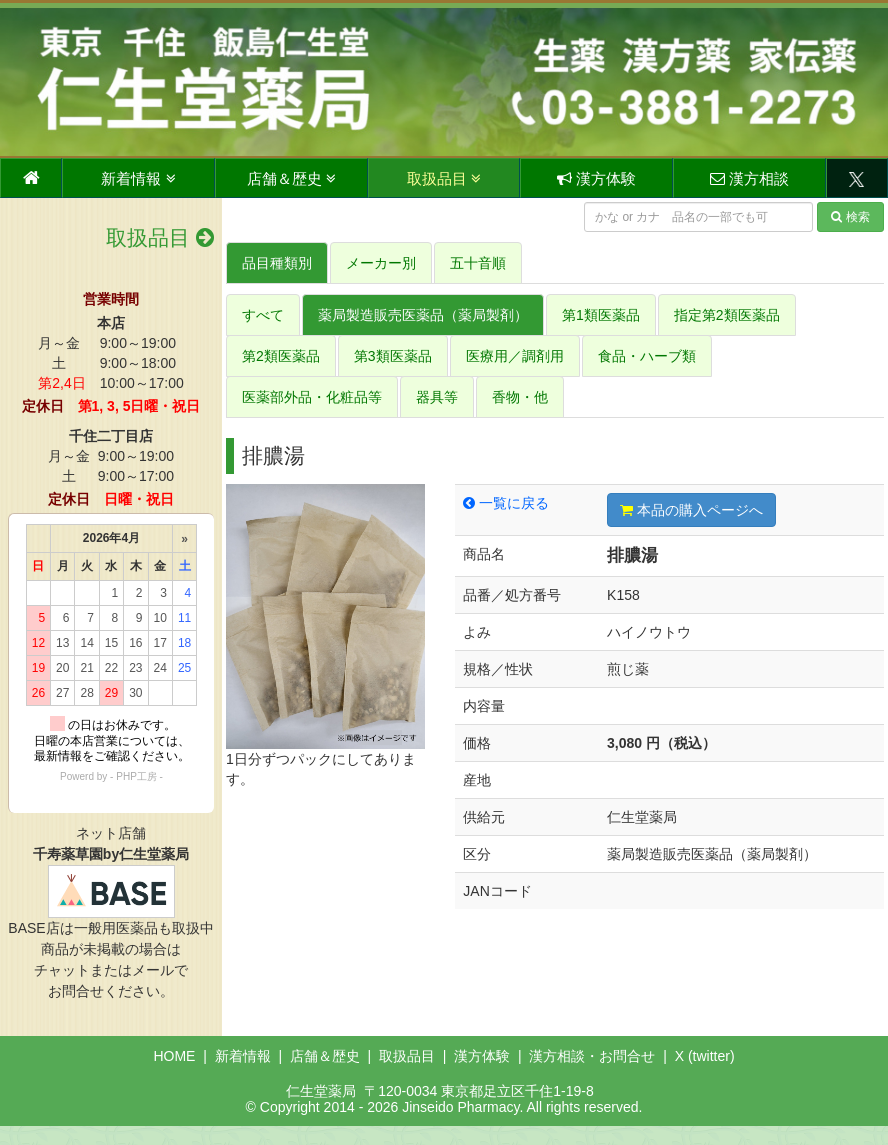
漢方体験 (596, 178)
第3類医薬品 (393, 356)
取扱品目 (444, 178)
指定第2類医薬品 (727, 315)
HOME (174, 1056)
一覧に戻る (506, 503)
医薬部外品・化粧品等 (312, 397)
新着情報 (138, 178)
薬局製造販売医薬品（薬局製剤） (423, 315)
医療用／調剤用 (515, 356)
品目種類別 (277, 263)
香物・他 (520, 397)
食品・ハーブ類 (647, 356)
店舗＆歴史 (291, 178)
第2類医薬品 (281, 356)
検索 (850, 217)
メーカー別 (381, 263)
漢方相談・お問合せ (592, 1056)
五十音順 (478, 263)
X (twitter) (705, 1056)
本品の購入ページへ (691, 510)
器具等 (437, 397)
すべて (263, 315)
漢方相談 (749, 178)
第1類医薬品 (601, 315)
